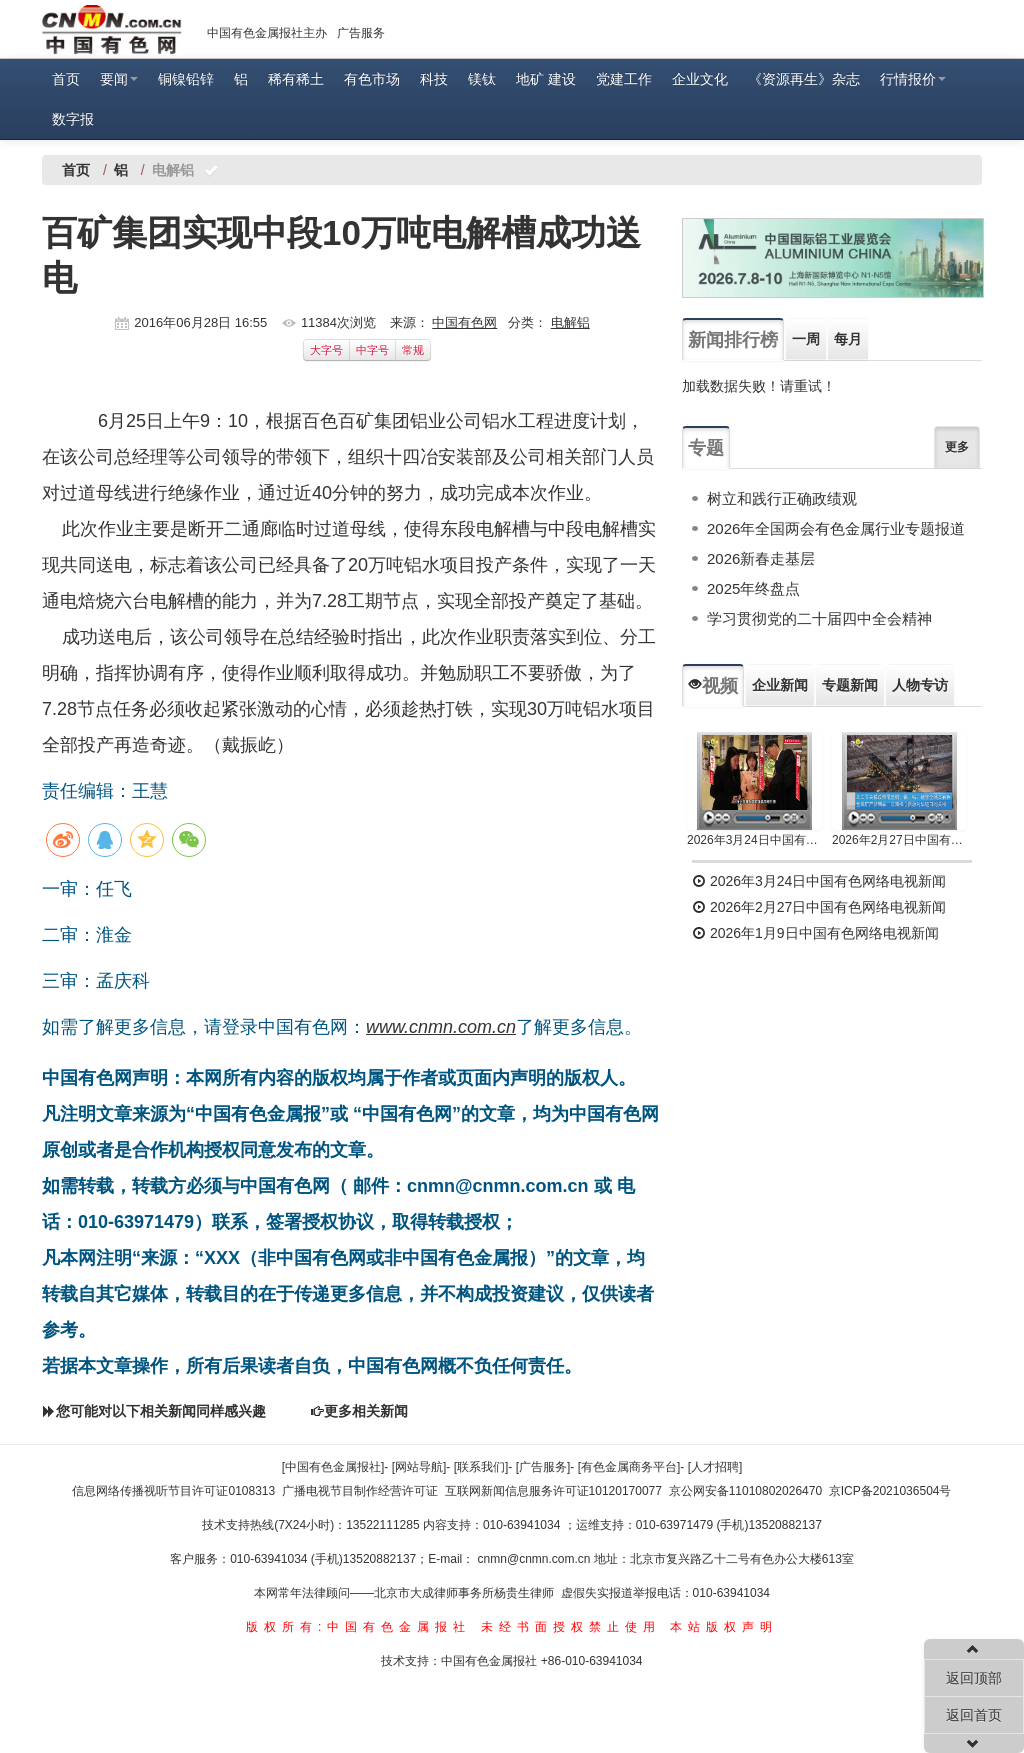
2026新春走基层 (761, 558)
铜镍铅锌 (186, 79)
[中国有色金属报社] (333, 1467)
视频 (713, 686)
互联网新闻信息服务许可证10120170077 (553, 1491)
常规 (413, 350)
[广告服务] (543, 1467)
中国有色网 (464, 322)
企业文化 (700, 79)
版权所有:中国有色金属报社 (358, 1627)
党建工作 (624, 79)
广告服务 (361, 33)
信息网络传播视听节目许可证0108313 (173, 1491)
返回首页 (974, 1715)
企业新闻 (780, 685)
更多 (957, 447)
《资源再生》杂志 (804, 79)
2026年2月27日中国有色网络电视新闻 (899, 840)
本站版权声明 (724, 1627)
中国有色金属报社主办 (267, 33)
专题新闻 (850, 685)
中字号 (372, 350)
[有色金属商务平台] (629, 1467)
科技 (434, 79)
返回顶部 (974, 1678)
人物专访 (920, 685)
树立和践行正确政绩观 (782, 498)
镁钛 (482, 79)
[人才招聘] (715, 1467)
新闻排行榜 (733, 340)
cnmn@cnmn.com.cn (536, 1559)
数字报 (73, 119)
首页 (66, 79)
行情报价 (913, 79)
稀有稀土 (296, 79)
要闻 (119, 79)
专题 (706, 448)
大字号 (326, 350)
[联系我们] (481, 1467)
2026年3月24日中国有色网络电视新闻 (754, 840)
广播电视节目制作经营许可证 (360, 1491)
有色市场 (372, 79)
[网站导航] (419, 1467)
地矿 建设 (546, 79)
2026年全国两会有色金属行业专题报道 (836, 528)
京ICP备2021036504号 (890, 1491)
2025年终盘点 (753, 588)
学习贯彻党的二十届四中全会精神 (819, 618)
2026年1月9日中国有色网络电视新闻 (815, 933)
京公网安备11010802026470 (745, 1491)
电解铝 (570, 322)
